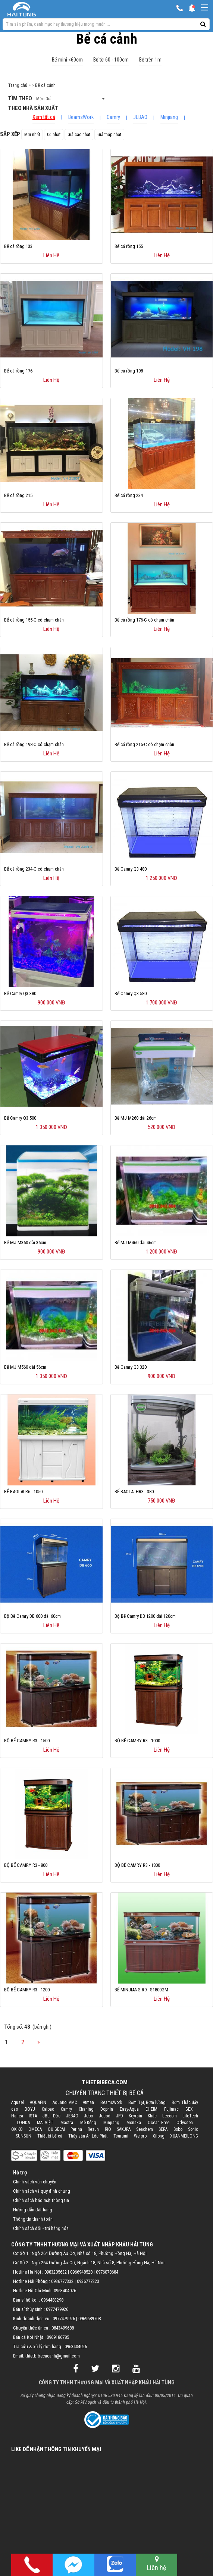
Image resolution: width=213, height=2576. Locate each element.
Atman (88, 2102)
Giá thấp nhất (109, 134)
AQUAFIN (38, 2102)
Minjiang (169, 117)
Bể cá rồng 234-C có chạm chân (34, 869)
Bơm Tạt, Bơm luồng (147, 2102)
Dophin (106, 2109)
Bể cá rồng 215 (18, 495)
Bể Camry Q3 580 (131, 993)
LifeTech (190, 2116)
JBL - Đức (51, 2116)
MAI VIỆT (45, 2122)
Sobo (177, 2129)
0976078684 (107, 2272)
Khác (152, 2116)
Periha (76, 2129)
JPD (119, 2116)
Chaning (86, 2109)
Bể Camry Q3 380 (20, 993)
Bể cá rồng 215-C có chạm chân (144, 744)
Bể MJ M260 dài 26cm (136, 1118)
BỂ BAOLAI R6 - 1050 (23, 1491)
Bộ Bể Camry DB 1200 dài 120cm (145, 1616)
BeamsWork (81, 117)
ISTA (33, 2116)
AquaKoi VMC (65, 2102)
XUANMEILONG (184, 2136)
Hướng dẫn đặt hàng (32, 2209)
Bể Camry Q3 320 (131, 1367)
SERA (163, 2129)
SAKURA (124, 2129)
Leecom (169, 2116)
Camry (113, 117)
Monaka (133, 2122)
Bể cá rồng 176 (18, 371)
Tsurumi (120, 2136)
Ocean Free (158, 2122)
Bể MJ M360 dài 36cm (25, 1242)
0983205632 (55, 2272)
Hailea (17, 2116)
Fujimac (171, 2109)
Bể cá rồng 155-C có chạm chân (34, 620)
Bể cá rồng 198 (129, 371)
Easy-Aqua (129, 2109)
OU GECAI (56, 2129)
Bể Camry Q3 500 (20, 1118)
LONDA (23, 2122)
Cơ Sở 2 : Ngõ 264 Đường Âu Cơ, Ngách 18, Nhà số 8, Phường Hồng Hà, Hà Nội (89, 2262)
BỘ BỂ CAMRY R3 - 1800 (137, 1865)
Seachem (144, 2129)
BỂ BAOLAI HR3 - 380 (134, 1491)
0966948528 (81, 2272)
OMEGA (35, 2129)
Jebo (88, 2116)
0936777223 (88, 2281)
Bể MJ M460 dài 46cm (136, 1242)
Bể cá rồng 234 (129, 495)
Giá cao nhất (79, 134)
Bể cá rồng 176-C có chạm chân (144, 620)
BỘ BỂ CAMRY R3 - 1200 (27, 1989)
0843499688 (62, 2328)
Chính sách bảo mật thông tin (41, 2200)
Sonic (193, 2129)
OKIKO (17, 2129)
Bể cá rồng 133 (18, 246)
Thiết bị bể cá (49, 2136)
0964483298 (52, 2300)
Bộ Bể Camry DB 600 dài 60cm (32, 1616)
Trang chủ (17, 85)
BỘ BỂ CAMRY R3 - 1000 (137, 1740)
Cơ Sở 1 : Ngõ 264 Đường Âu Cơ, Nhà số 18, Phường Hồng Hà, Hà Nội (80, 2253)
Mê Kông (88, 2122)
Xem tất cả (43, 117)
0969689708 (89, 2318)
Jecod (104, 2116)
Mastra (66, 2122)
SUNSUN (23, 2136)
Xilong (159, 2136)
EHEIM (151, 2109)
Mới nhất (32, 134)
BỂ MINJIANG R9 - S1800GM (141, 1989)
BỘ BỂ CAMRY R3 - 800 (25, 1865)
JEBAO (140, 117)
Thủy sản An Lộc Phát (87, 2136)
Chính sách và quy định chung (41, 2191)
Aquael (17, 2102)
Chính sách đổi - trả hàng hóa (41, 2228)
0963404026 (65, 2290)
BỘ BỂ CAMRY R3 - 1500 (27, 1740)
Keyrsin (135, 2116)
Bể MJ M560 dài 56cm (25, 1367)
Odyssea (184, 2122)
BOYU (30, 2109)
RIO (108, 2129)
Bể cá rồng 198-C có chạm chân (34, 744)
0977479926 (57, 2309)
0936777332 (62, 2281)
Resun (93, 2129)
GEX (189, 2109)
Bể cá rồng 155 (129, 246)
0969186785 (58, 2337)
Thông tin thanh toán (33, 2219)
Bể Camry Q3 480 (131, 869)
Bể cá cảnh (45, 85)
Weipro (140, 2136)
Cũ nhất (53, 134)
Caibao (48, 2109)
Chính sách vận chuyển (34, 2182)
